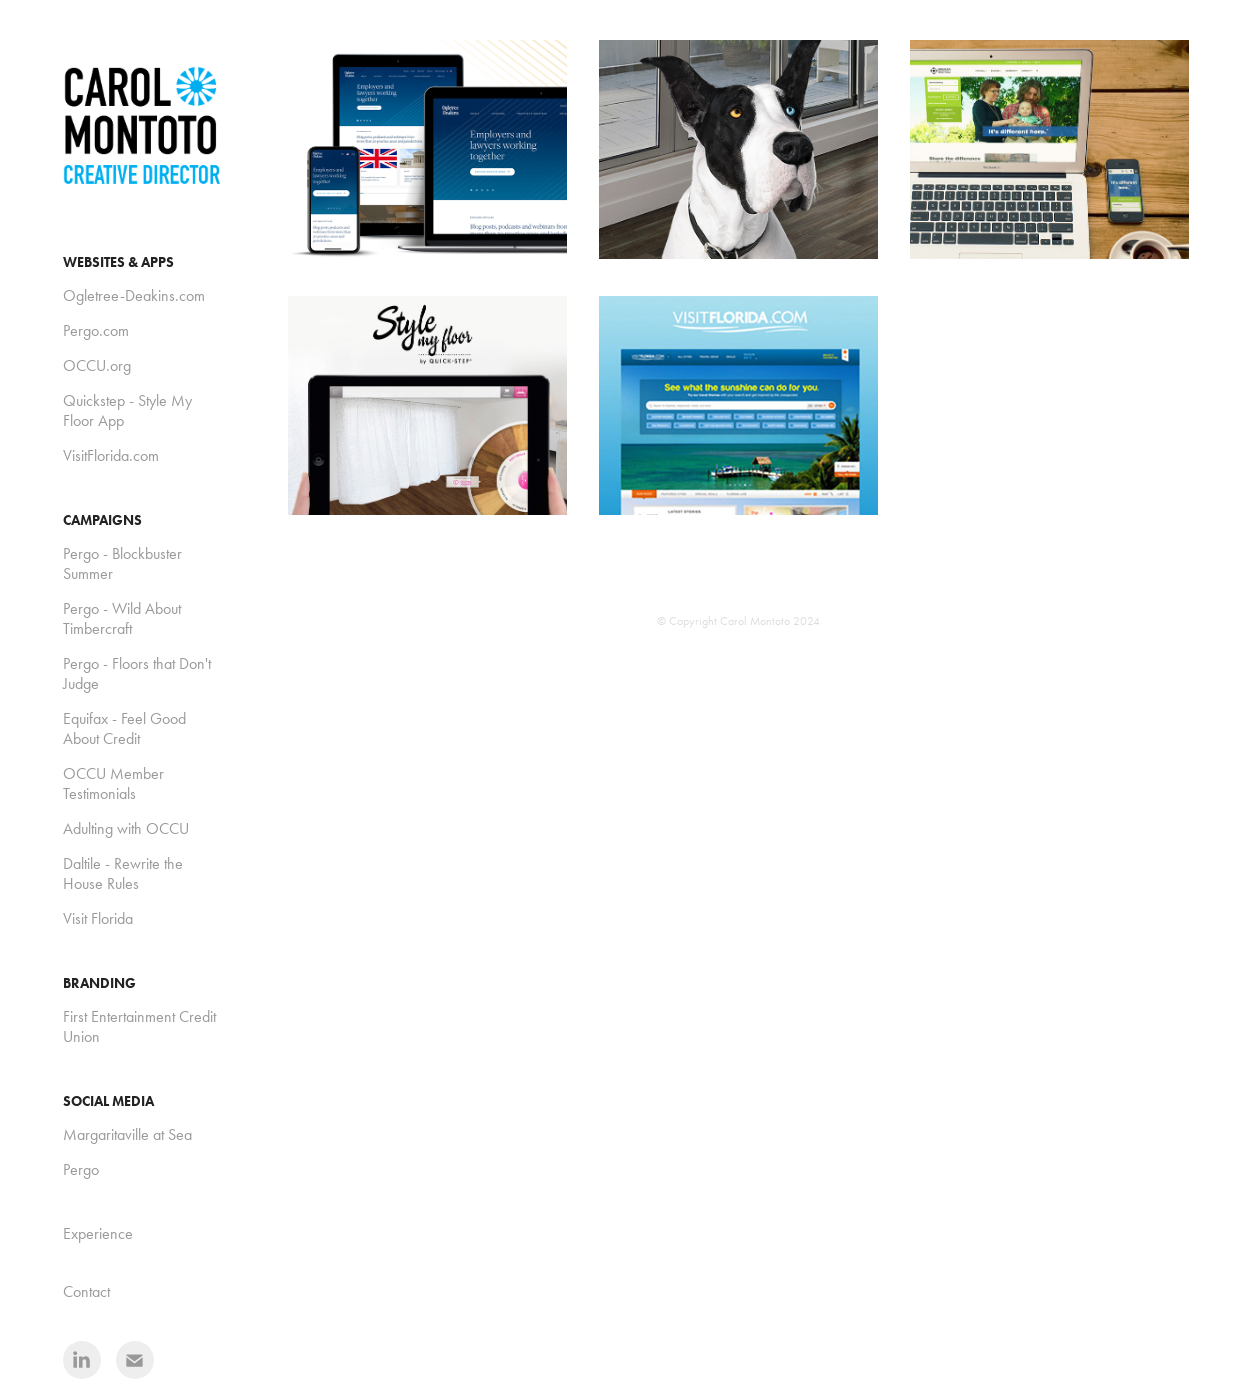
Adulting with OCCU (126, 828)
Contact (86, 1291)
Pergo (81, 1169)
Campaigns (102, 520)
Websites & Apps (118, 262)
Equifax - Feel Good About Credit (124, 728)
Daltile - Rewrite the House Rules (123, 873)
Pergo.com (96, 330)
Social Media (108, 1101)
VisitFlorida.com (111, 455)
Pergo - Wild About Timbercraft (122, 618)
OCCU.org (97, 365)
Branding (99, 983)
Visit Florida (98, 918)
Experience (98, 1233)
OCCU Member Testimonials (113, 783)
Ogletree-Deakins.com (134, 295)
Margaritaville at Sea (127, 1134)
